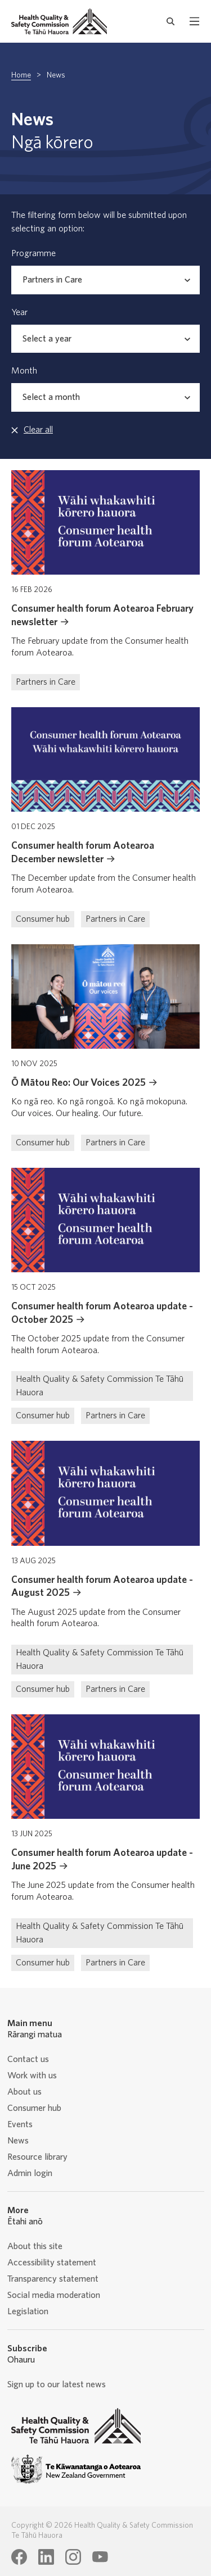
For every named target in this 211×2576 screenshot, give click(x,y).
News (18, 2140)
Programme (33, 253)
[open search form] (171, 21)
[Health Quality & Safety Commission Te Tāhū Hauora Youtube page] (100, 2557)
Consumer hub (43, 918)
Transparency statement (52, 2278)
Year (19, 312)
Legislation (27, 2311)
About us (24, 2091)
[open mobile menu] (194, 21)
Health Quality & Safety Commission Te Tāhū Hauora (99, 1386)
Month (24, 370)
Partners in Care (45, 681)
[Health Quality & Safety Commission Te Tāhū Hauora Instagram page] (73, 2557)
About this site (34, 2246)
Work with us (32, 2075)
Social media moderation (53, 2295)
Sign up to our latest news (56, 2384)
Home (21, 75)
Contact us (28, 2059)
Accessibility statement (51, 2262)
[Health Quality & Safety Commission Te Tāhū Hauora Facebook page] (19, 2557)
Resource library (37, 2156)
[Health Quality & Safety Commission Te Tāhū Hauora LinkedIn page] (46, 2557)
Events (20, 2124)
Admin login (29, 2173)
